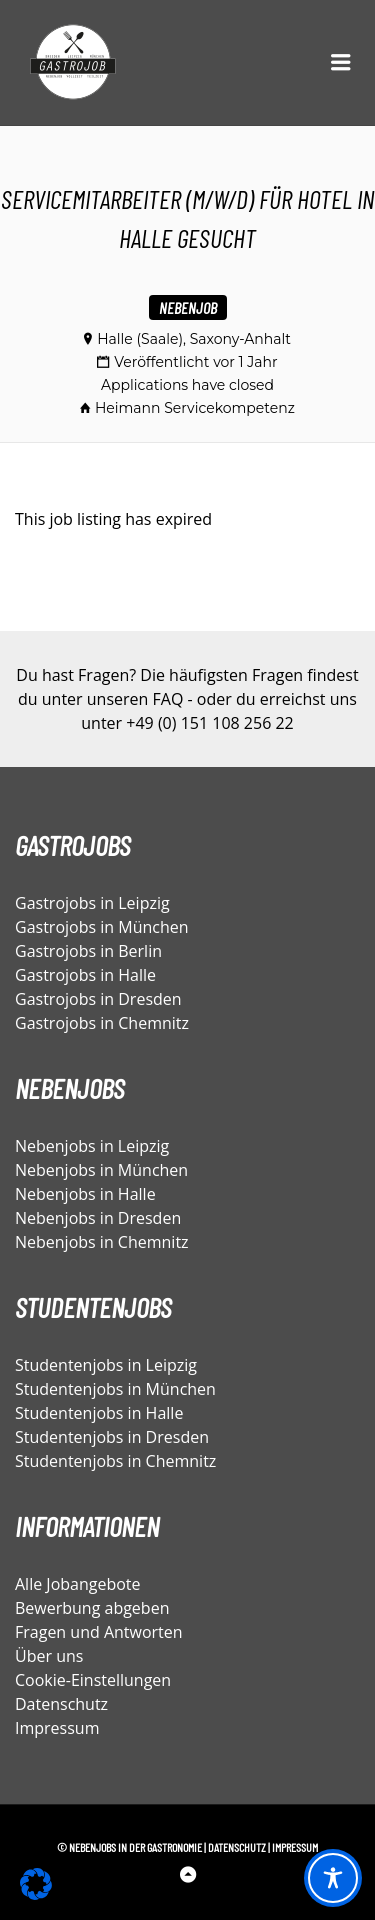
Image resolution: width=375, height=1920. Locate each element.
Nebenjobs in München (101, 1170)
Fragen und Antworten (99, 1632)
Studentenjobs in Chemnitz (115, 1461)
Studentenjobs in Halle (99, 1413)
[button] (36, 1884)
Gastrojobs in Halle (85, 975)
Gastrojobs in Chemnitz (102, 1023)
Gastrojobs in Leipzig (92, 903)
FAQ (168, 699)
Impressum (57, 1728)
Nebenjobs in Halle (85, 1194)
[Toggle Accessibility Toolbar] (333, 1878)
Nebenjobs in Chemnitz (102, 1242)
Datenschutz (61, 1704)
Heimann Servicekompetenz (195, 408)
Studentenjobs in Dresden (112, 1437)
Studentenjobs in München (115, 1389)
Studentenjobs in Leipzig (106, 1365)
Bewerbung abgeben (92, 1608)
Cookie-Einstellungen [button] (93, 1680)
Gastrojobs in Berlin (88, 951)
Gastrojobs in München (102, 927)
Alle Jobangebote (78, 1584)
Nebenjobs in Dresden (98, 1218)
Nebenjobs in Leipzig (92, 1146)
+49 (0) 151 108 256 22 (209, 723)
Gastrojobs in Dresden (98, 999)
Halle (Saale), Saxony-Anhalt (194, 339)
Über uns (49, 1656)
